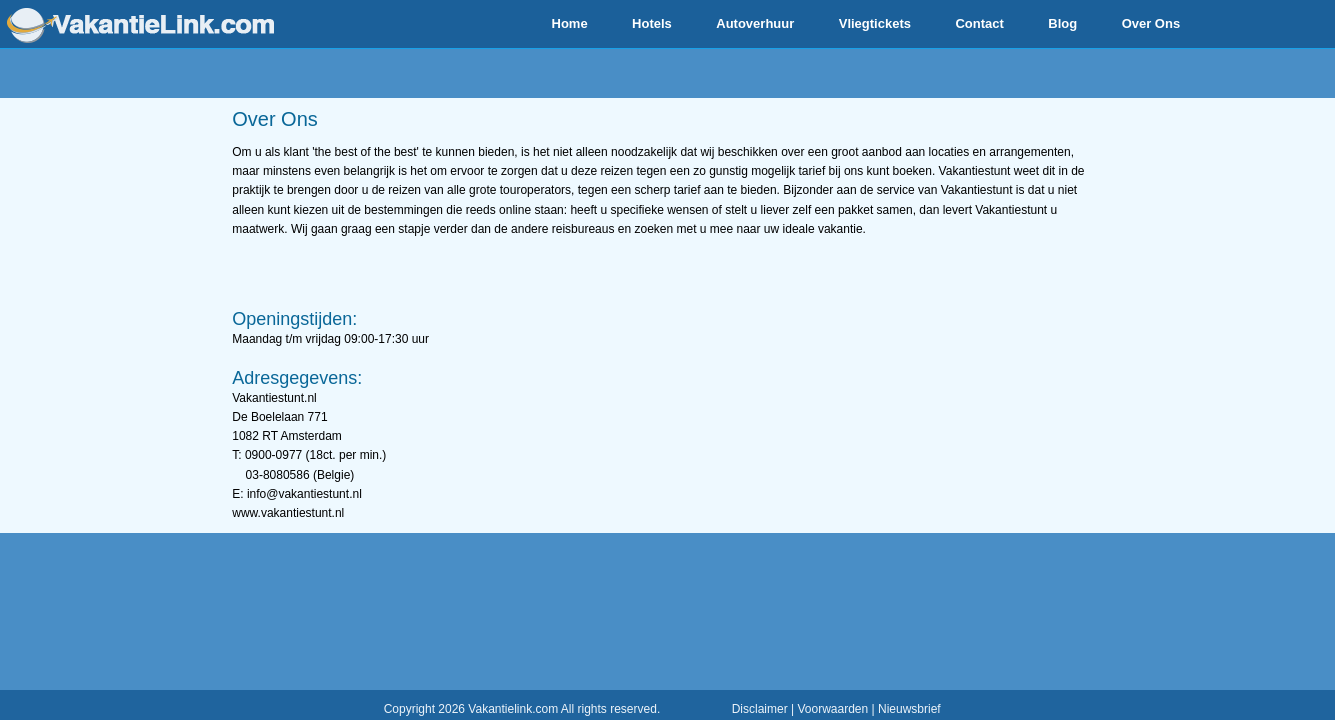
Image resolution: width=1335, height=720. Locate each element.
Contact (979, 23)
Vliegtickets (875, 23)
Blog (1062, 23)
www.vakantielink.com (140, 25)
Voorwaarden (832, 709)
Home (570, 23)
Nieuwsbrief (909, 709)
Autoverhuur (755, 23)
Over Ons (1151, 23)
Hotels (652, 23)
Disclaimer (760, 709)
